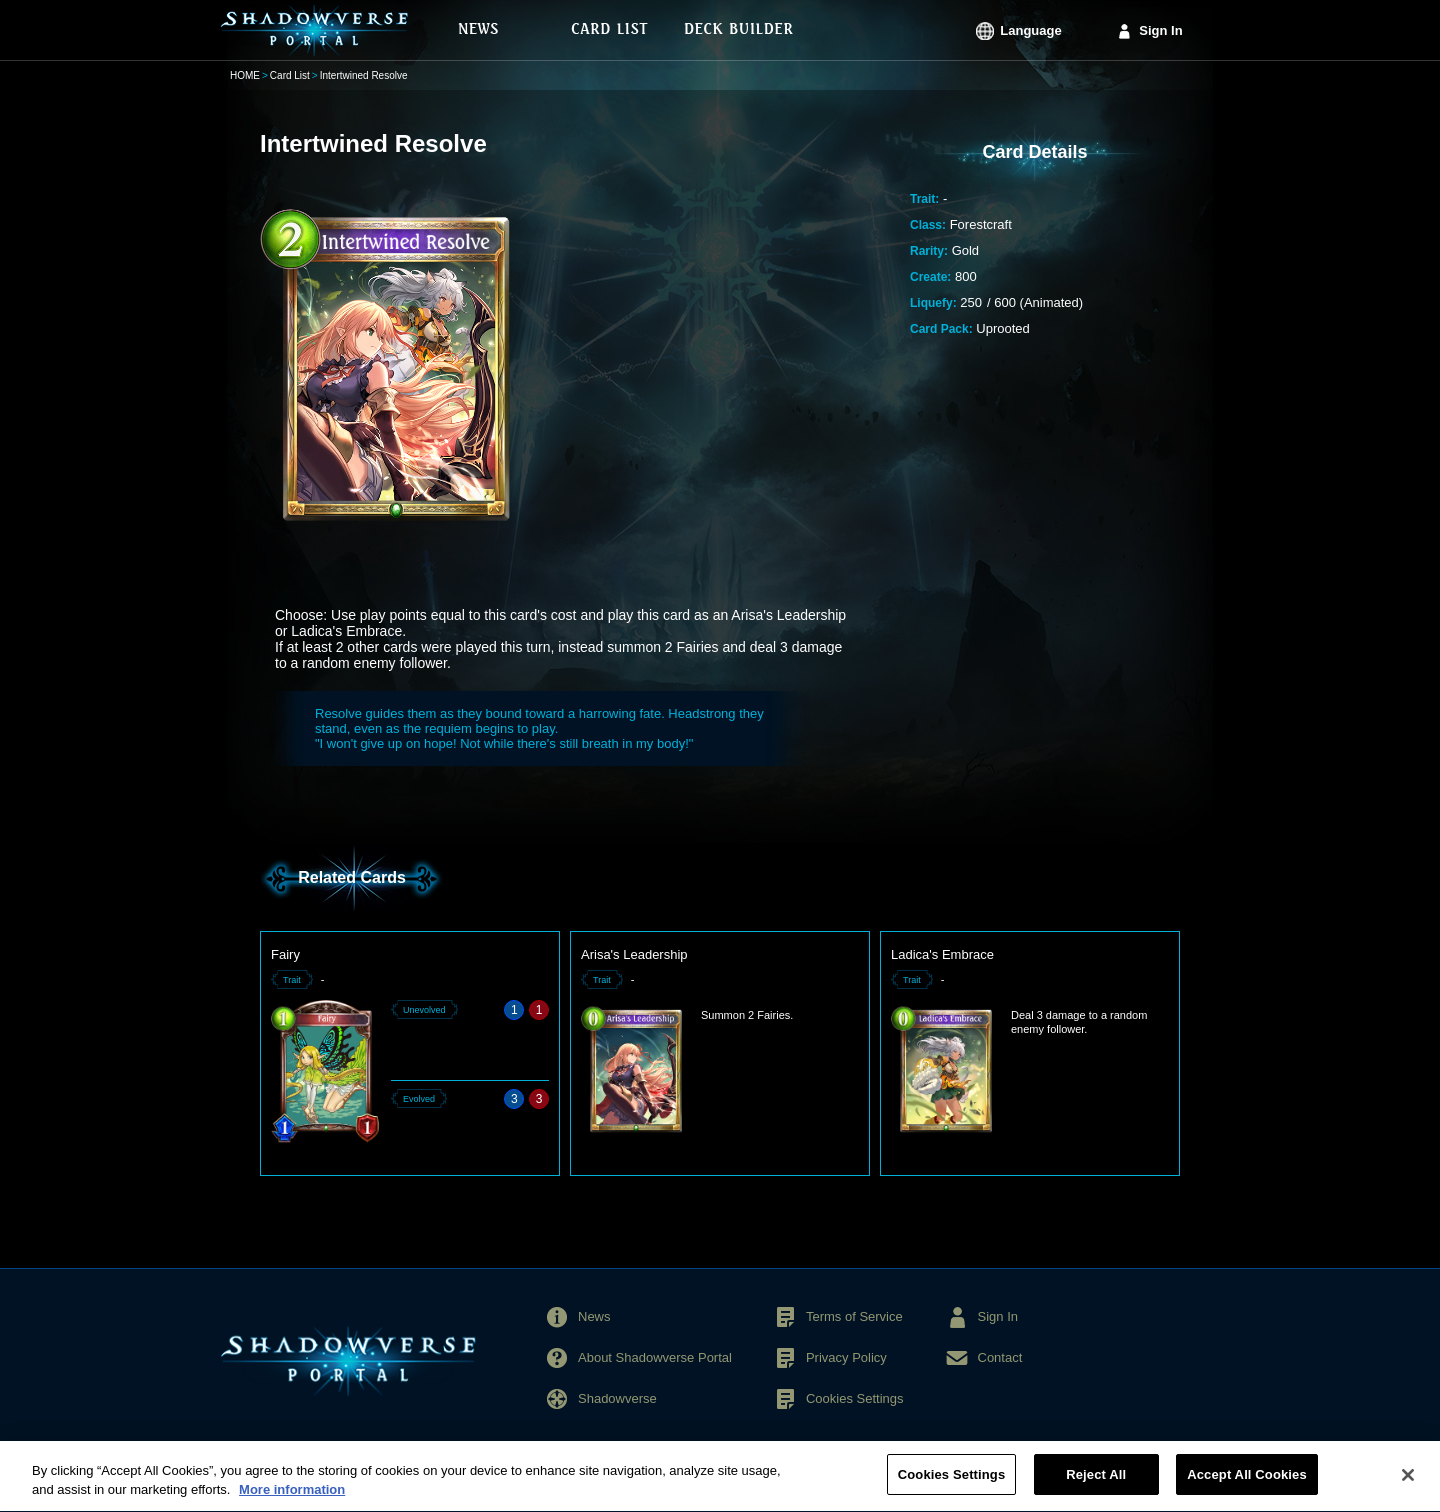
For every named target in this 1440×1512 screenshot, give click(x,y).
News (594, 1316)
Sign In (1160, 30)
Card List (290, 75)
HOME (245, 75)
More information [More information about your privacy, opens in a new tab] (292, 1501)
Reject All (1096, 1486)
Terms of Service (854, 1316)
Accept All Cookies (1247, 1486)
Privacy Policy (846, 1357)
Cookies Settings (855, 1398)
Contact (1000, 1357)
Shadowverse (617, 1398)
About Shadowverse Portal (655, 1357)
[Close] (1408, 1486)
